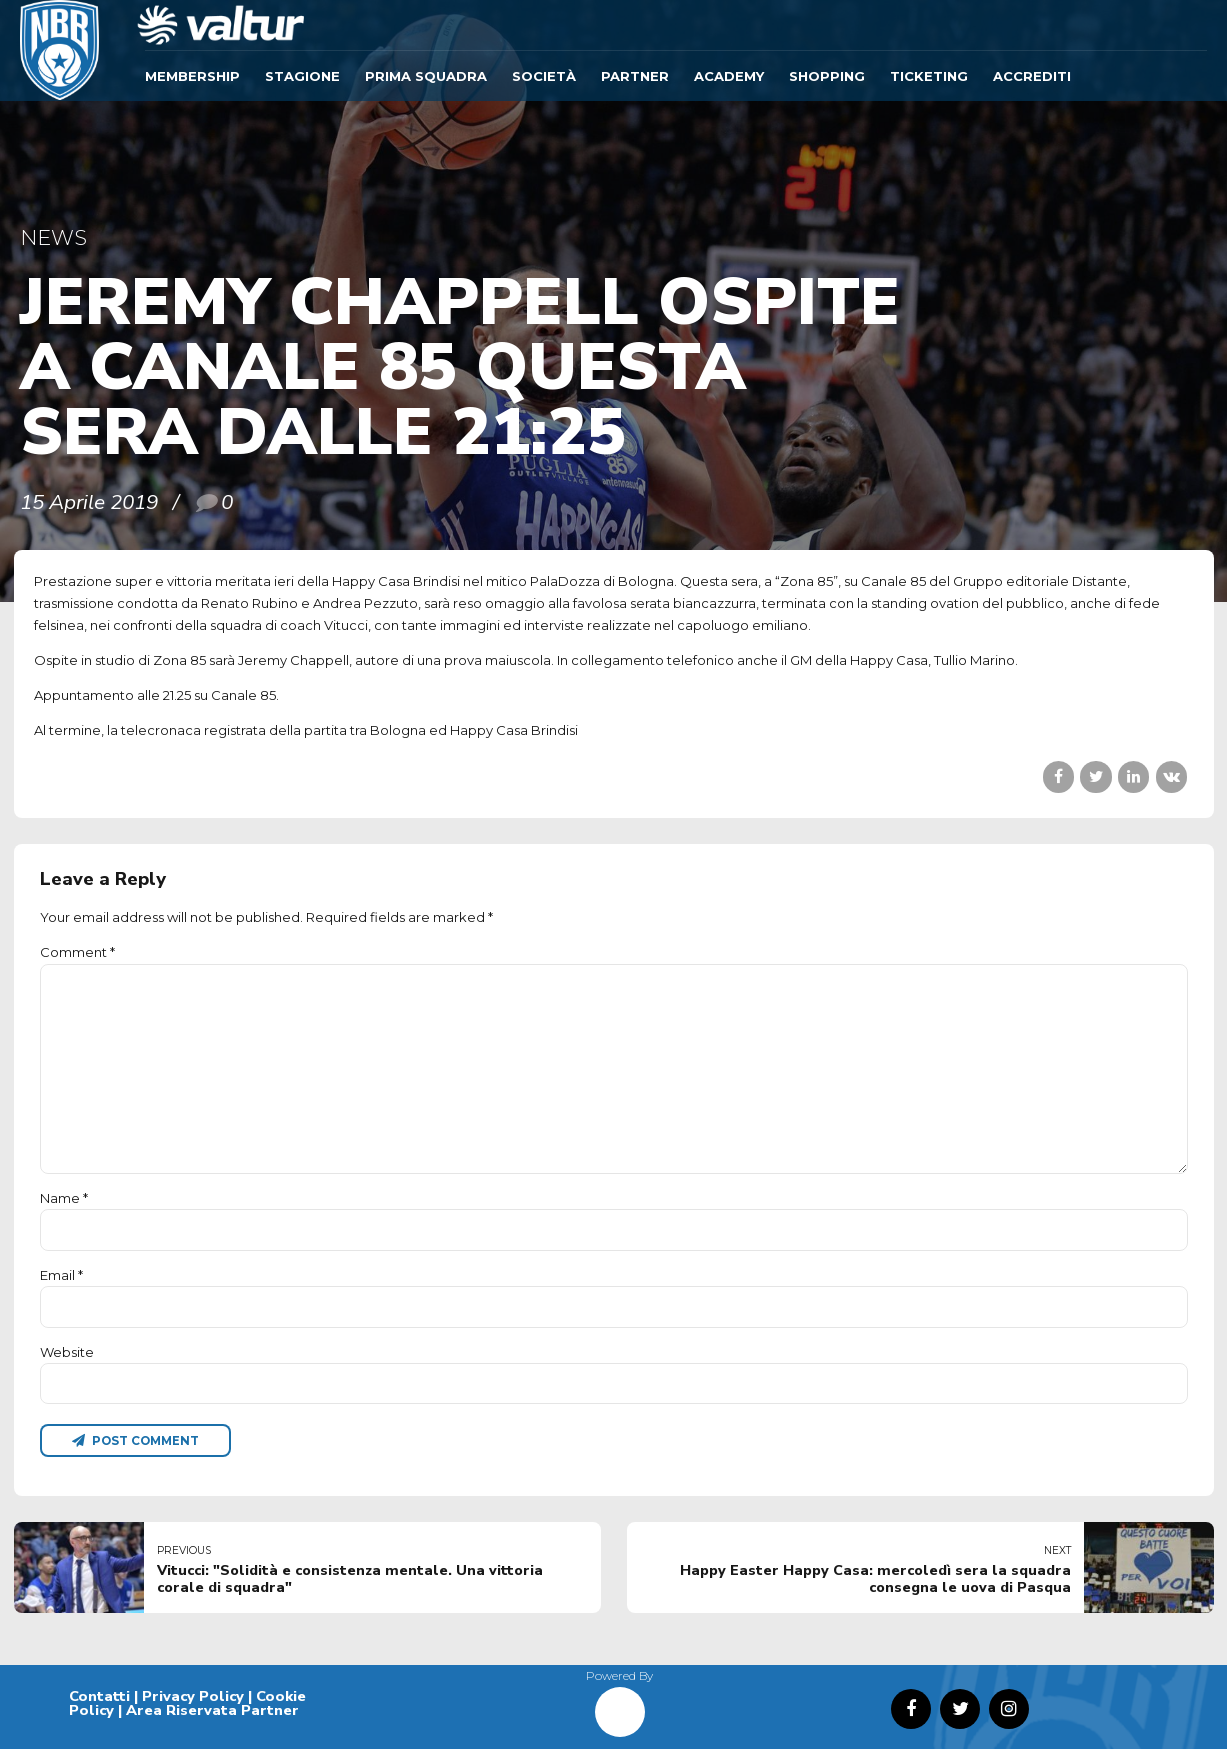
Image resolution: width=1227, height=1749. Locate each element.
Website (67, 1352)
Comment (77, 952)
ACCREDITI (1032, 76)
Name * (64, 1198)
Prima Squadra (426, 76)
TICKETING (929, 76)
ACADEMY (729, 76)
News (53, 237)
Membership (192, 76)
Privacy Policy (193, 1696)
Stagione (302, 76)
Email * (61, 1275)
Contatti (99, 1696)
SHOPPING (827, 76)
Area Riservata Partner (212, 1710)
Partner (635, 76)
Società (544, 76)
